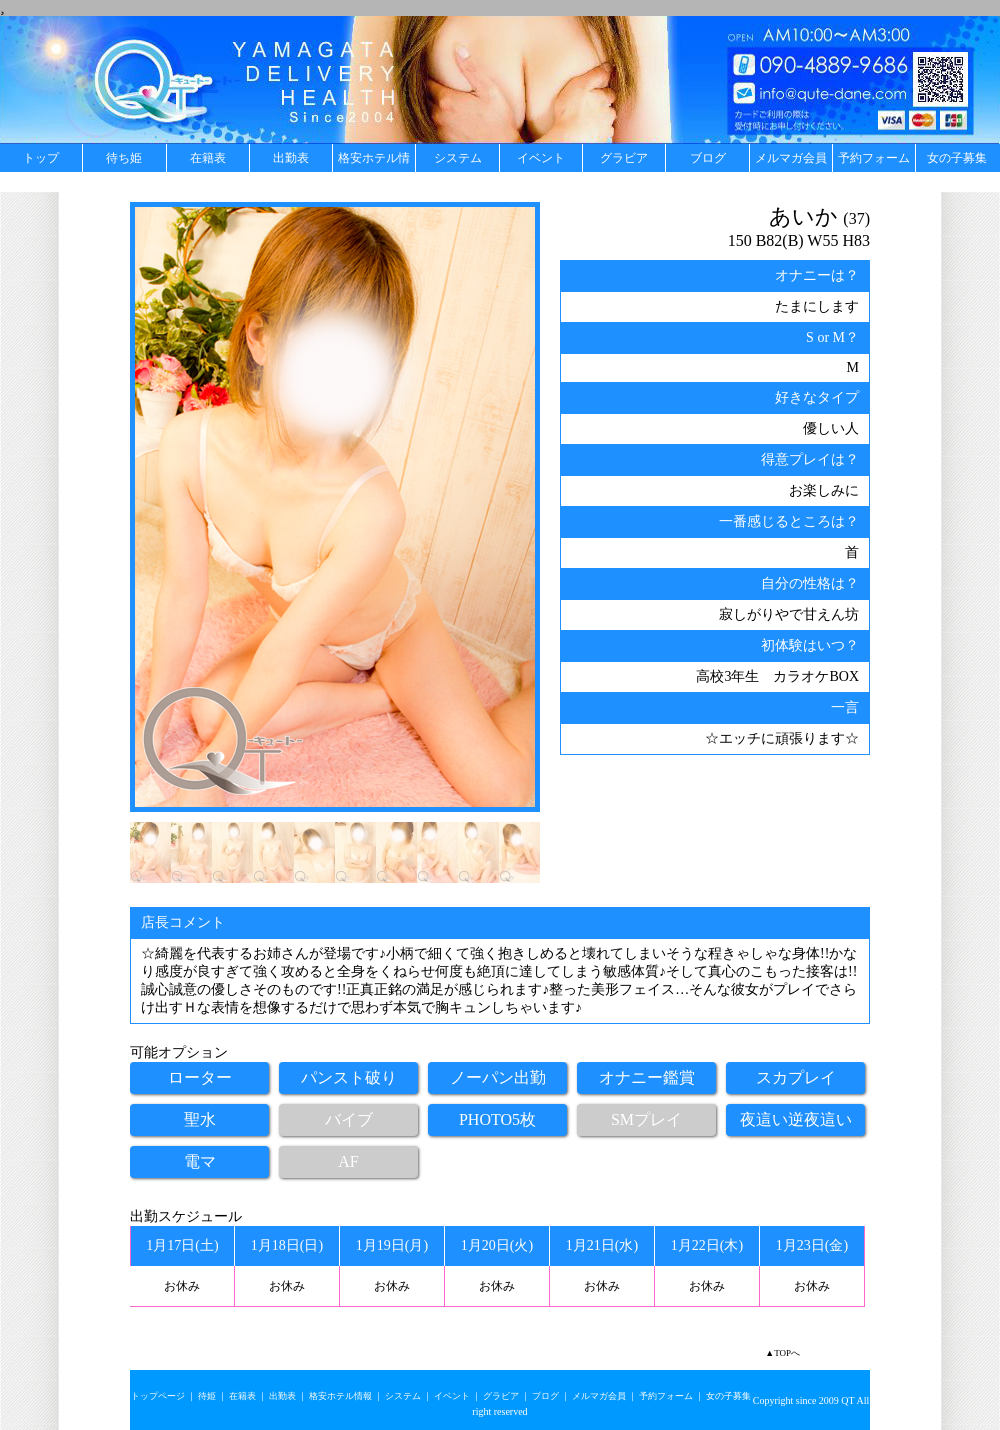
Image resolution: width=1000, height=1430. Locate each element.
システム (458, 158)
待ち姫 (124, 158)
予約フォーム (874, 158)
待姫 (207, 1396)
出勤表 (291, 158)
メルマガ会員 (791, 158)
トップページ (158, 1396)
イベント (541, 158)
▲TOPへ (782, 1353)
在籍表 (208, 158)
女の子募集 (957, 158)
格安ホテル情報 (374, 161)
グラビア (624, 158)
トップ (41, 158)
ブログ (708, 158)
